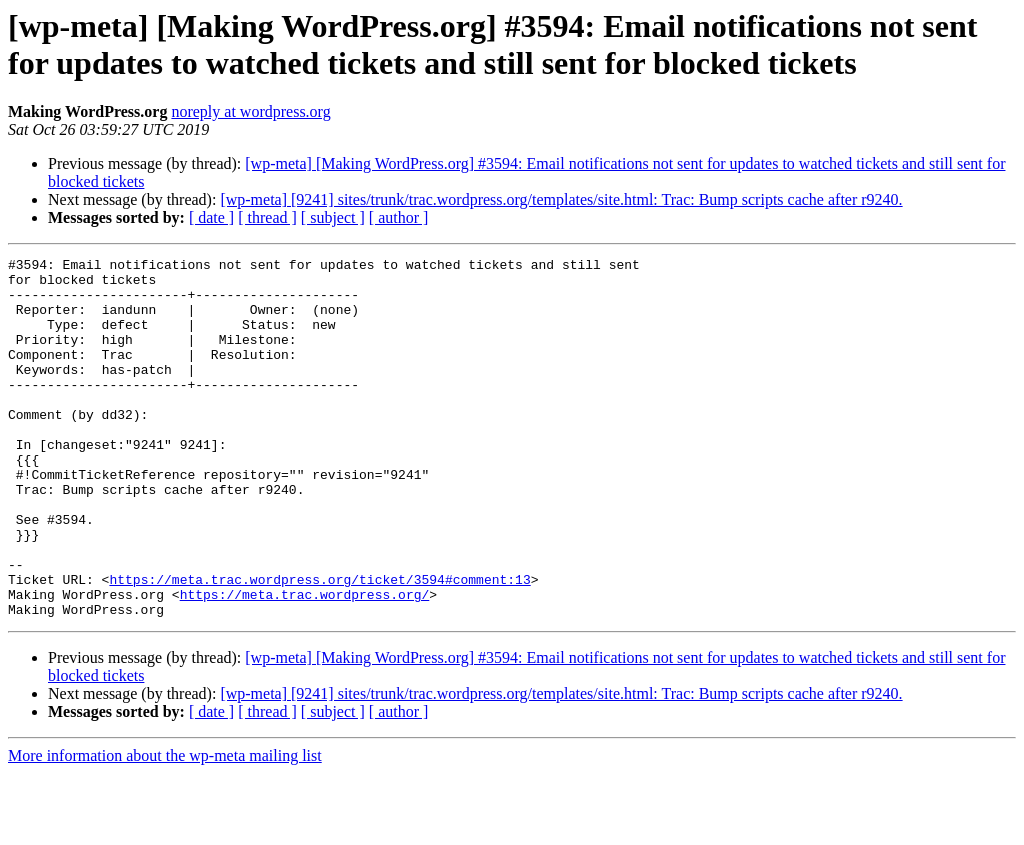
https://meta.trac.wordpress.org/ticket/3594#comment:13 (319, 645)
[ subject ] (333, 217)
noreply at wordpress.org (250, 111)
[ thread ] (267, 217)
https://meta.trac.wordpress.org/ (305, 663)
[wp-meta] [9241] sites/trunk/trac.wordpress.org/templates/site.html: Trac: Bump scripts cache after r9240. (561, 199)
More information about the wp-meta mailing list (165, 827)
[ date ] (211, 217)
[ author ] (399, 217)
